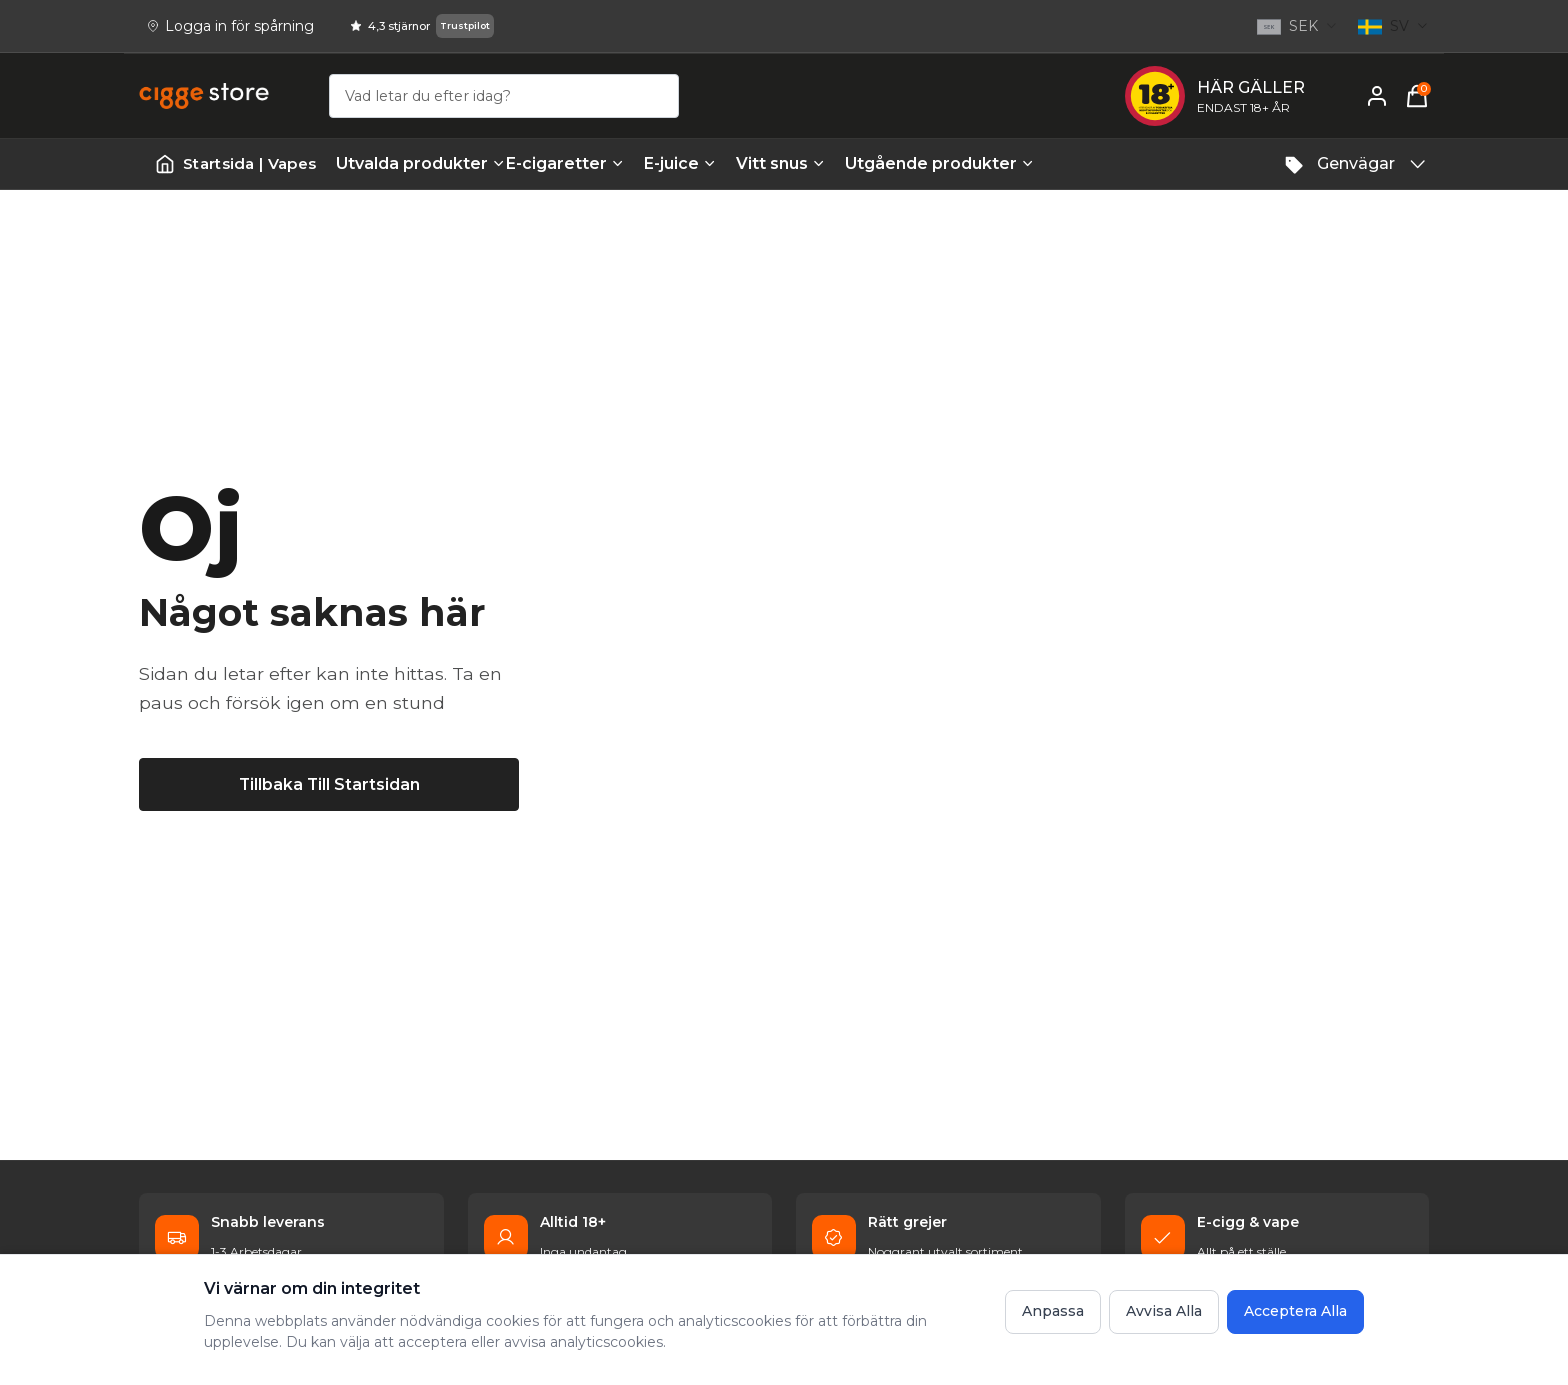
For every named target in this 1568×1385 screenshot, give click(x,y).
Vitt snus (780, 163)
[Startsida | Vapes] (235, 164)
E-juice (680, 163)
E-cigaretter (565, 163)
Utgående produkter (920, 163)
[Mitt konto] (1377, 96)
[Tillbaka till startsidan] (329, 784)
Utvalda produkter (411, 163)
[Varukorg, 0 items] (1417, 96)
